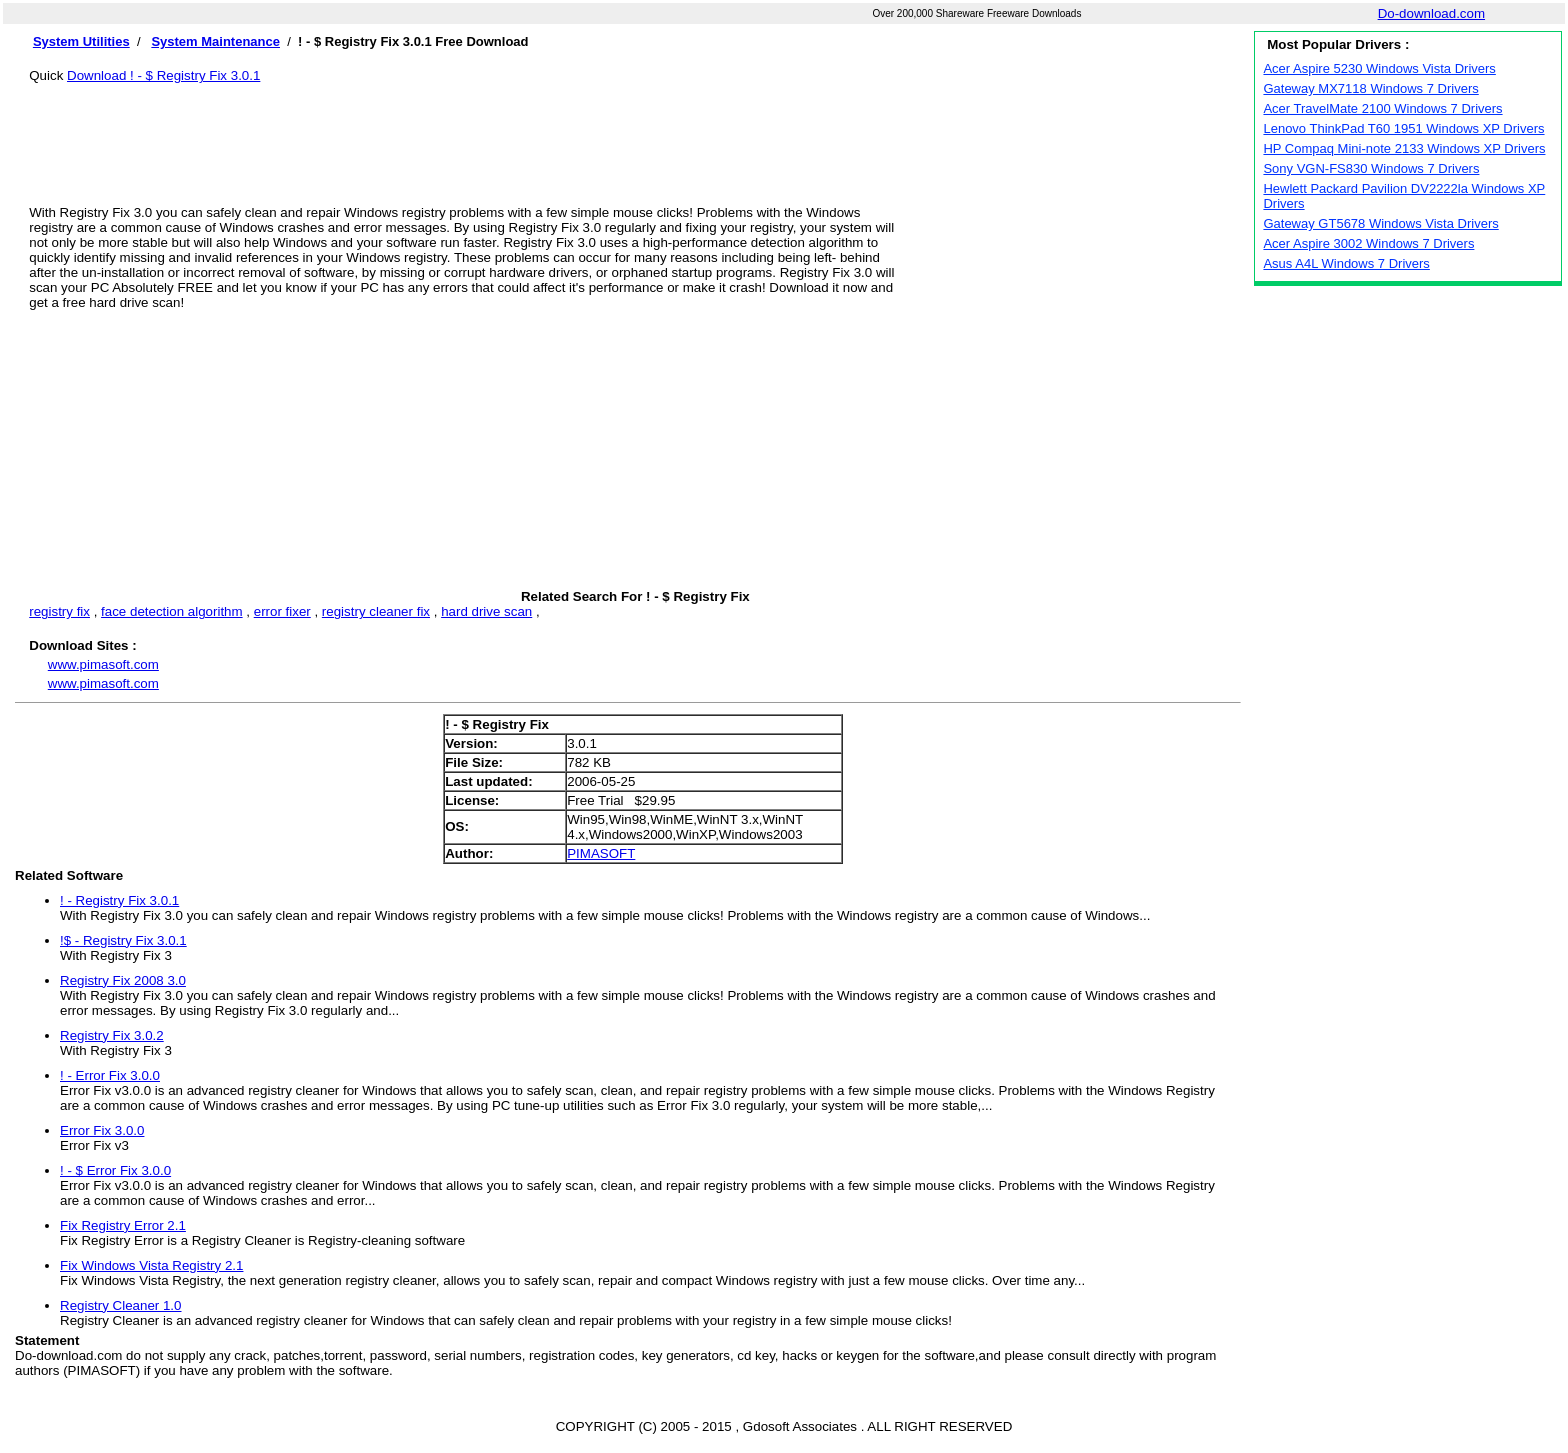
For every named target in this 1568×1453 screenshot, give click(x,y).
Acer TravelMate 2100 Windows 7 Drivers (1382, 108)
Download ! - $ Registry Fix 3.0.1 (163, 75)
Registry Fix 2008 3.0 (123, 980)
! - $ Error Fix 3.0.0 (115, 1170)
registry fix (59, 611)
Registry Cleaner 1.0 (121, 1305)
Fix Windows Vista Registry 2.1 (151, 1265)
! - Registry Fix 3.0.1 (119, 900)
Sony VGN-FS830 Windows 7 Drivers (1371, 168)
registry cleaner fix (376, 611)
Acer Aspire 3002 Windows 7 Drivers (1368, 243)
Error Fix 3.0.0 (102, 1130)
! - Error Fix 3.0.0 (110, 1075)
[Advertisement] (635, 128)
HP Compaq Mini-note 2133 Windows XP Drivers (1404, 148)
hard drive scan (486, 611)
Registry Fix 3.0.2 (112, 1035)
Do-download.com (1431, 13)
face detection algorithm (172, 611)
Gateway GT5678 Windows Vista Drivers (1380, 223)
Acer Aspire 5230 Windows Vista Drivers (1379, 68)
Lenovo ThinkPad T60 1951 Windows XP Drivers (1403, 128)
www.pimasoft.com (103, 664)
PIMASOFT (601, 853)
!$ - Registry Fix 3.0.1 (123, 940)
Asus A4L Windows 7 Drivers (1346, 263)
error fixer (282, 611)
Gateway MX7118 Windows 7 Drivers (1370, 88)
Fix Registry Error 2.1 (123, 1225)
